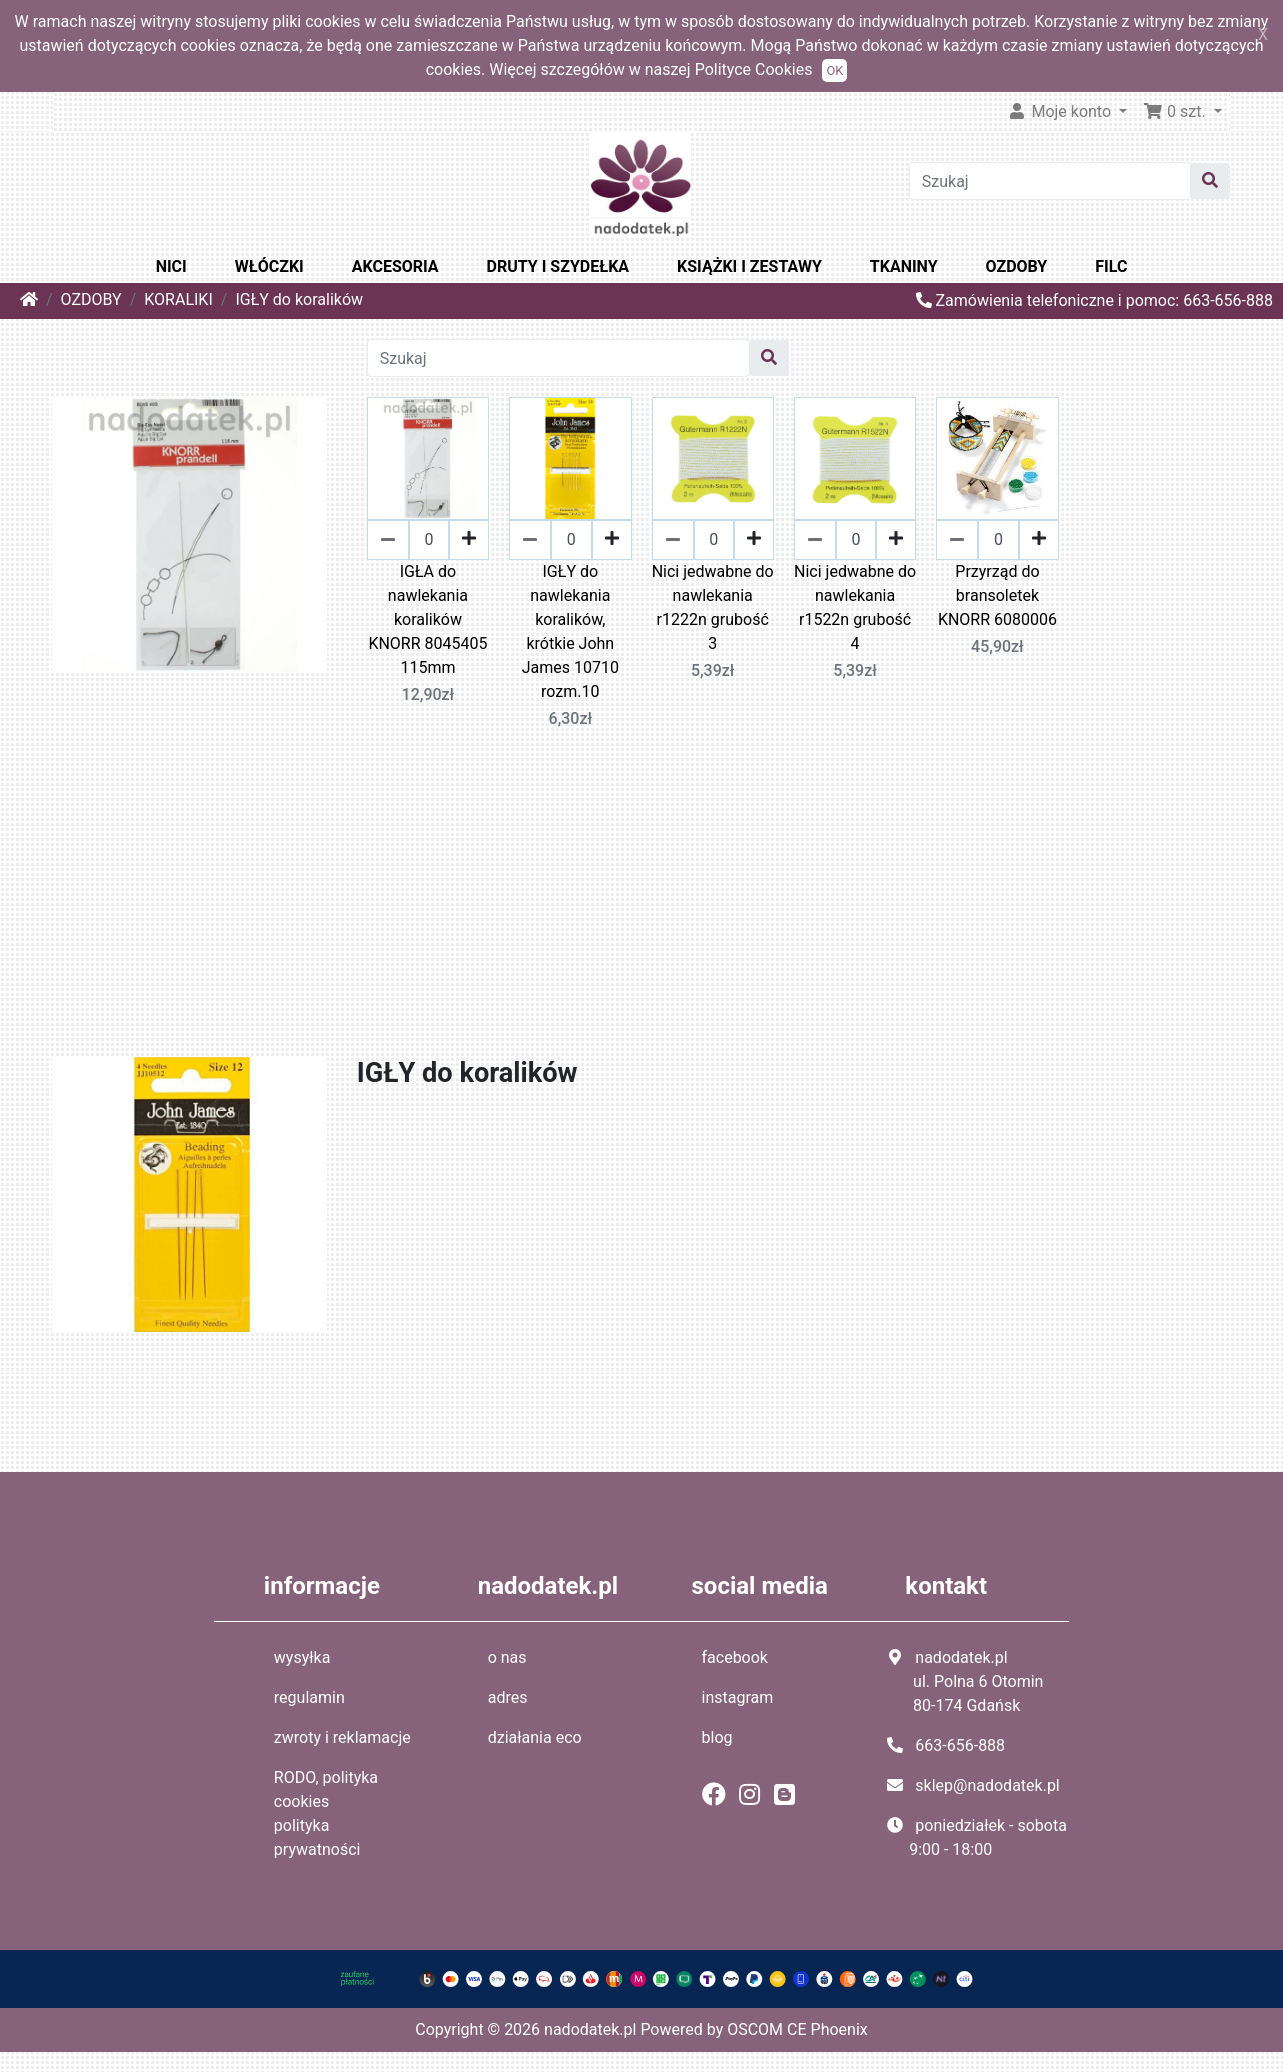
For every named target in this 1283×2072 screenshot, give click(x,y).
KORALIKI (178, 299)
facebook (735, 1657)
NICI (171, 266)
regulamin (309, 1697)
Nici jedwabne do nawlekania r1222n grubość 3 (713, 607)
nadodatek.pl (590, 2029)
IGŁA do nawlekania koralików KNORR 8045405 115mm (427, 619)
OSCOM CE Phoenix (797, 2029)
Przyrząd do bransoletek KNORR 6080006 (997, 595)
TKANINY (904, 266)
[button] (1182, 112)
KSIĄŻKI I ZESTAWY (749, 266)
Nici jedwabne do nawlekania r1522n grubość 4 (855, 607)
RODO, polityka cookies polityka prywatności (326, 1813)
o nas (507, 1657)
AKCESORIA (395, 266)
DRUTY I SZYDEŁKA (558, 266)
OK (834, 70)
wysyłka (302, 1657)
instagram (738, 1697)
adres (508, 1697)
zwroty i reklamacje (342, 1737)
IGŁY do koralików (299, 299)
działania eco (535, 1737)
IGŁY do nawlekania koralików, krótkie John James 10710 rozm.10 (570, 631)
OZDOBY (1017, 266)
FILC (1111, 266)
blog (717, 1737)
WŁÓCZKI (269, 266)
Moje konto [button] (1061, 111)
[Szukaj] (1050, 181)
